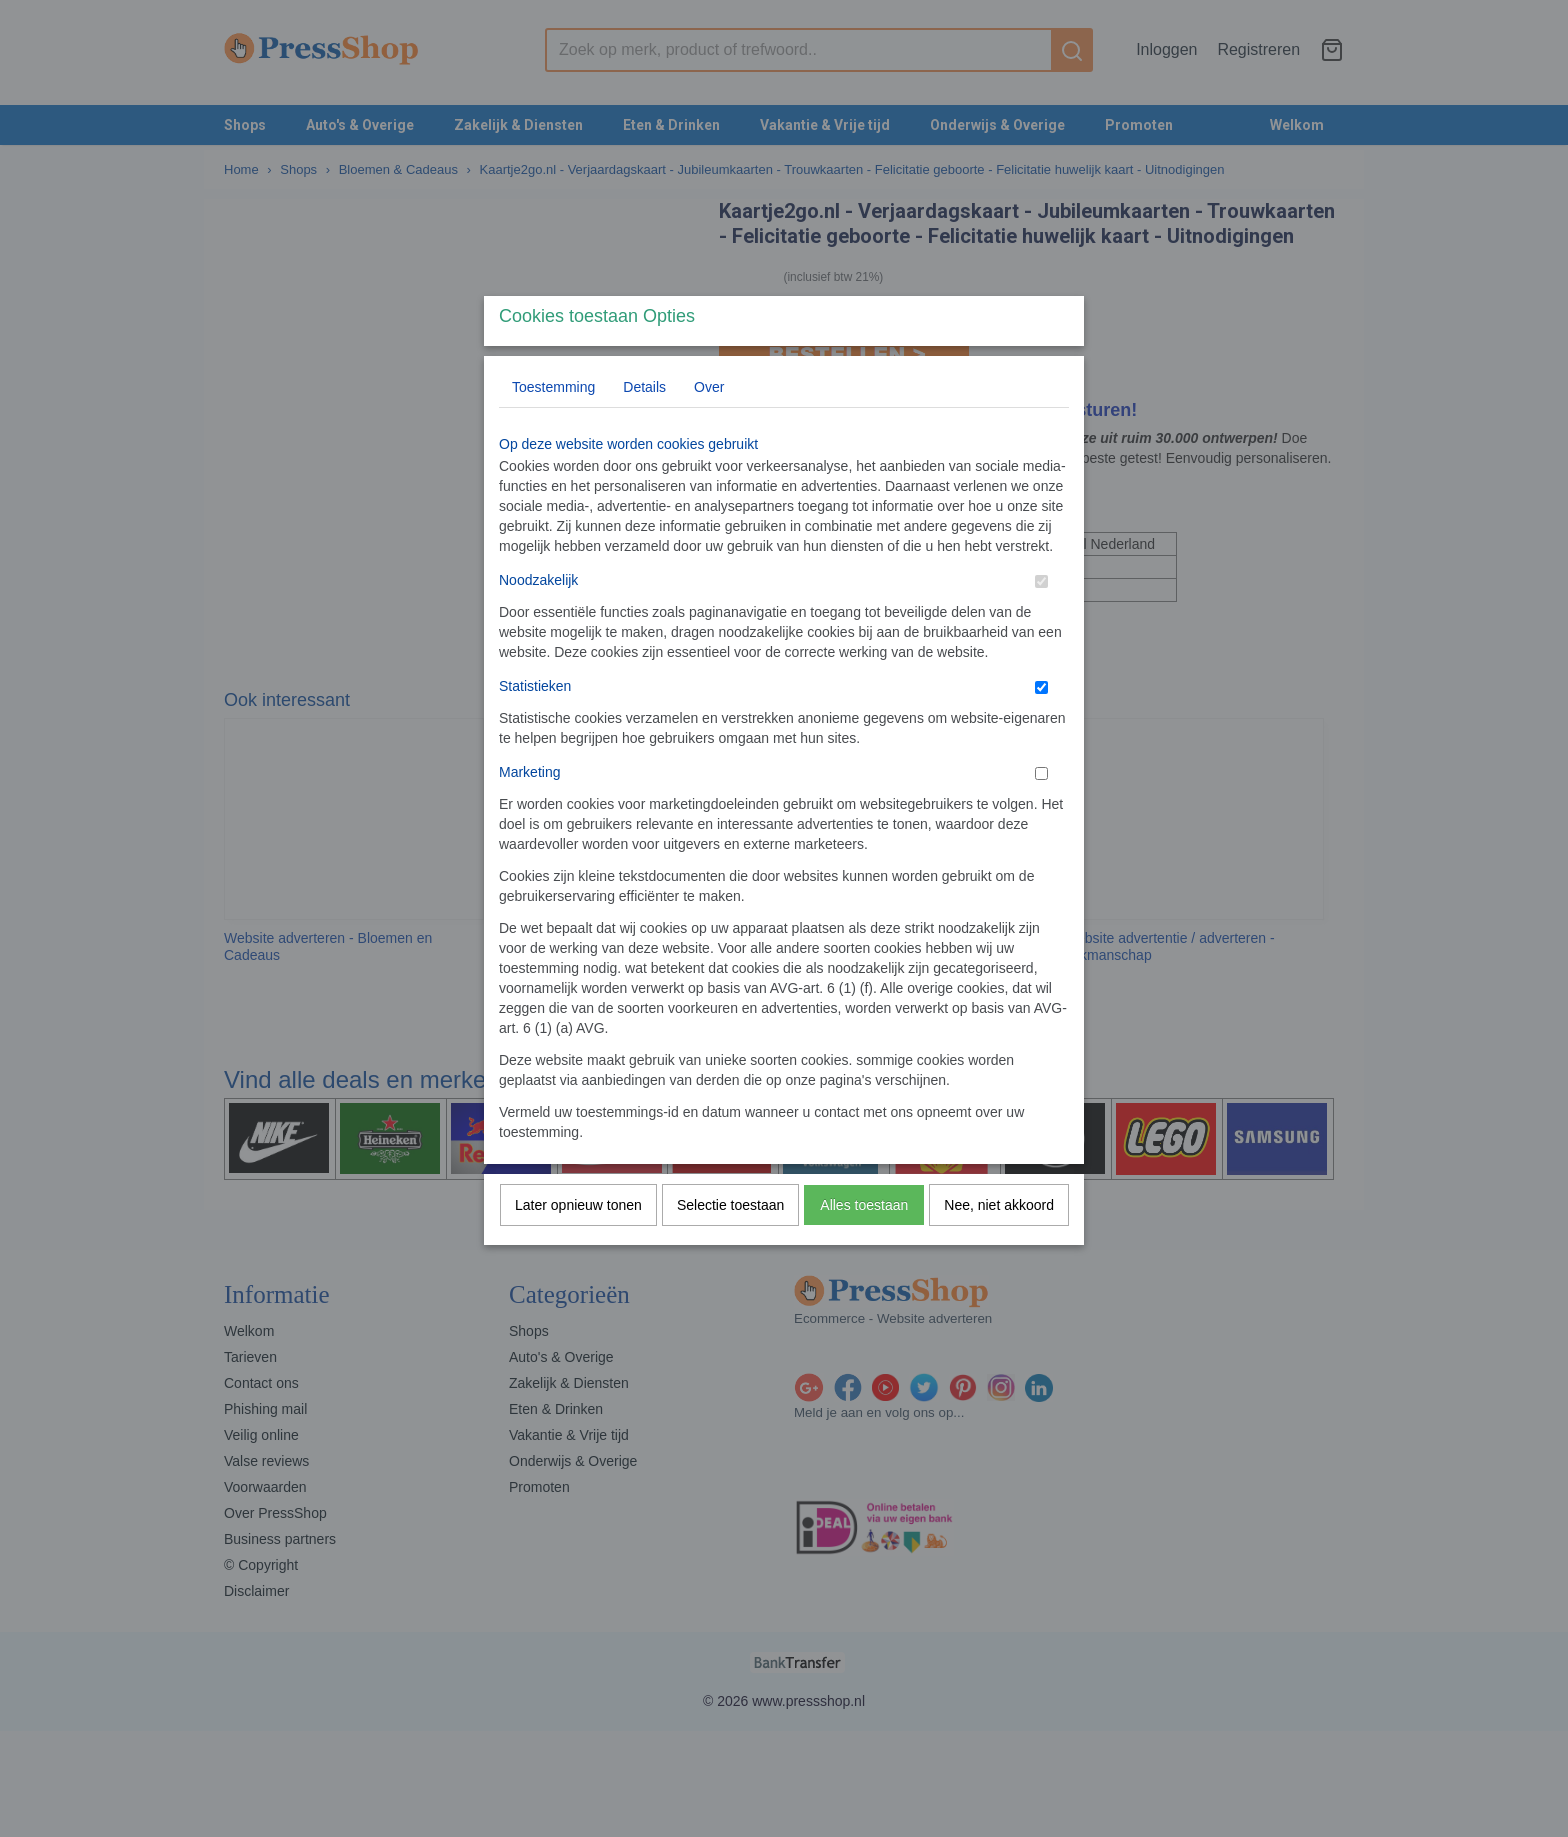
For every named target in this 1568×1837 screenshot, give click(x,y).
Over (709, 426)
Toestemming (553, 426)
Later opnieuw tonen (578, 1244)
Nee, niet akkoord (999, 1244)
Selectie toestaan (730, 1244)
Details (644, 426)
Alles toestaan (864, 1244)
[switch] (1041, 620)
